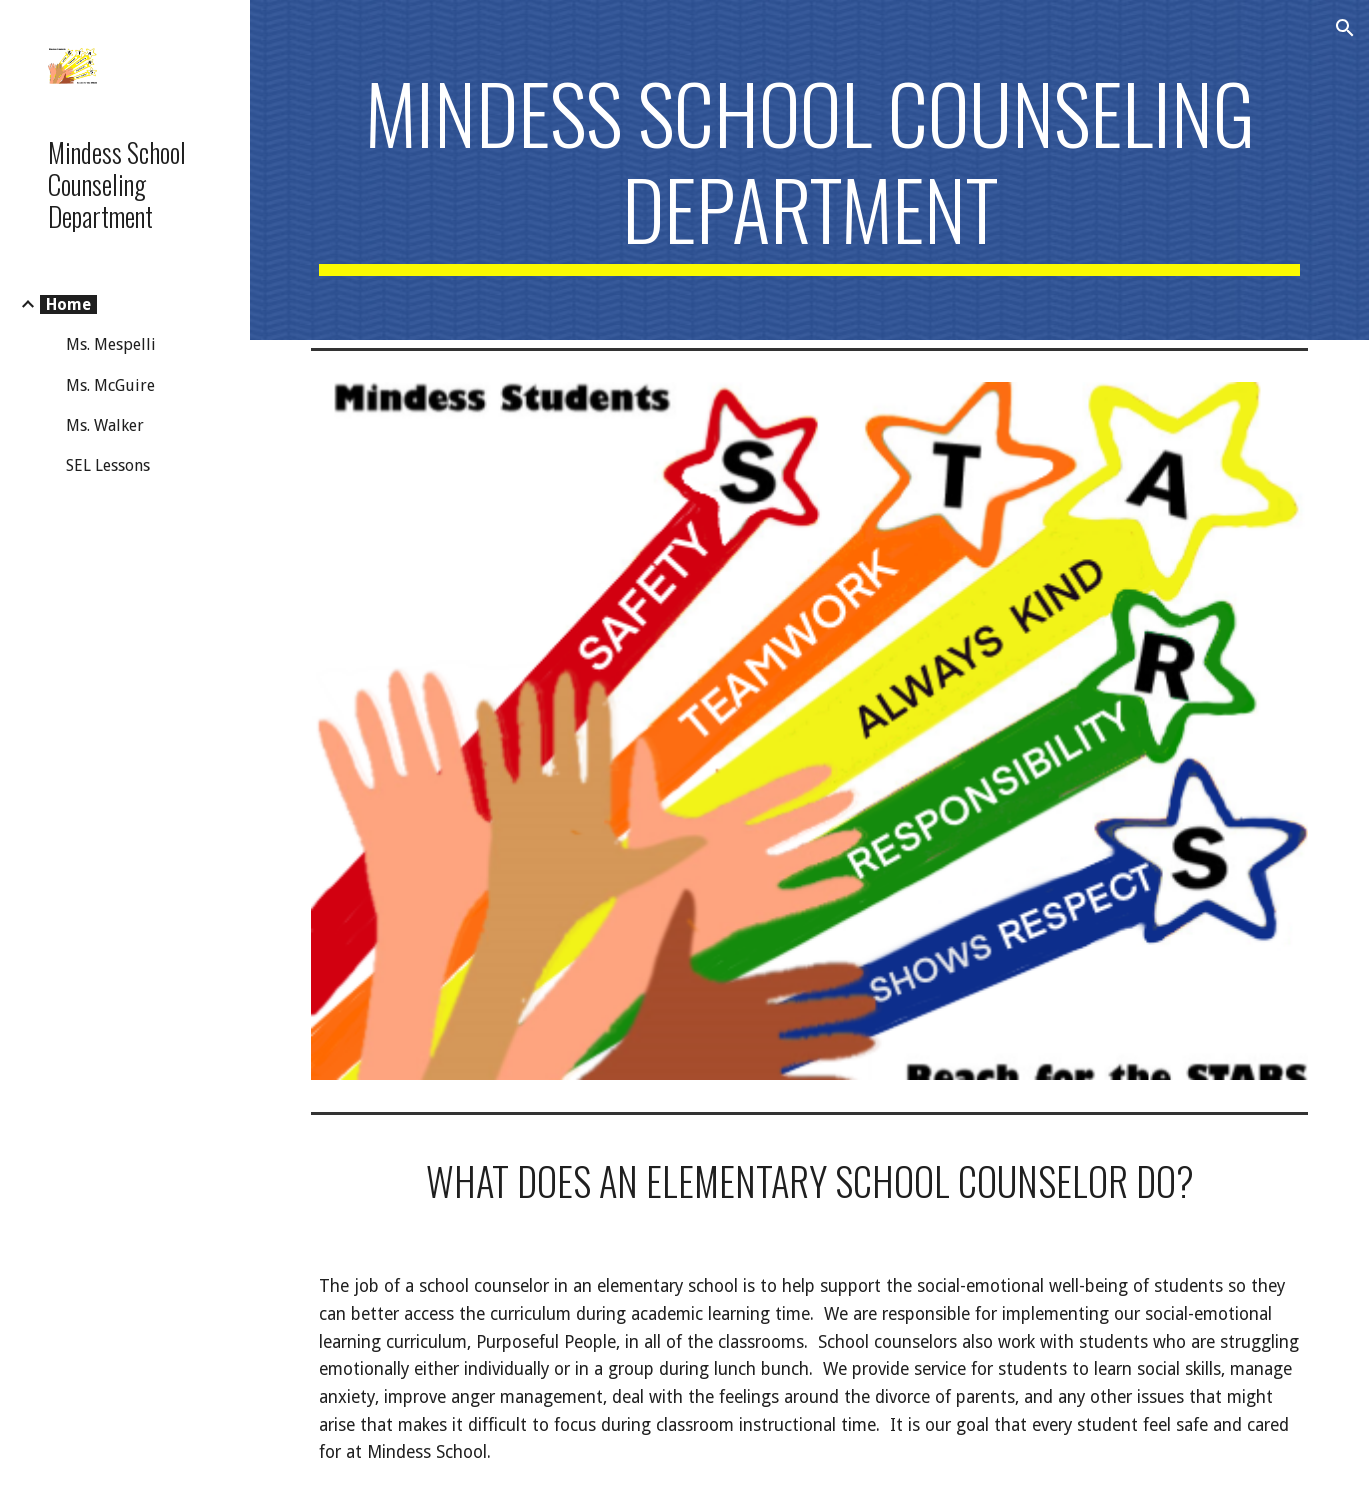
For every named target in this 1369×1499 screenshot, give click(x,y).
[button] (1345, 28)
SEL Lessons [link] (108, 465)
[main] (809, 170)
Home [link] (68, 304)
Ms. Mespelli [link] (111, 344)
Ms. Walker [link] (105, 425)
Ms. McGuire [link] (110, 385)
